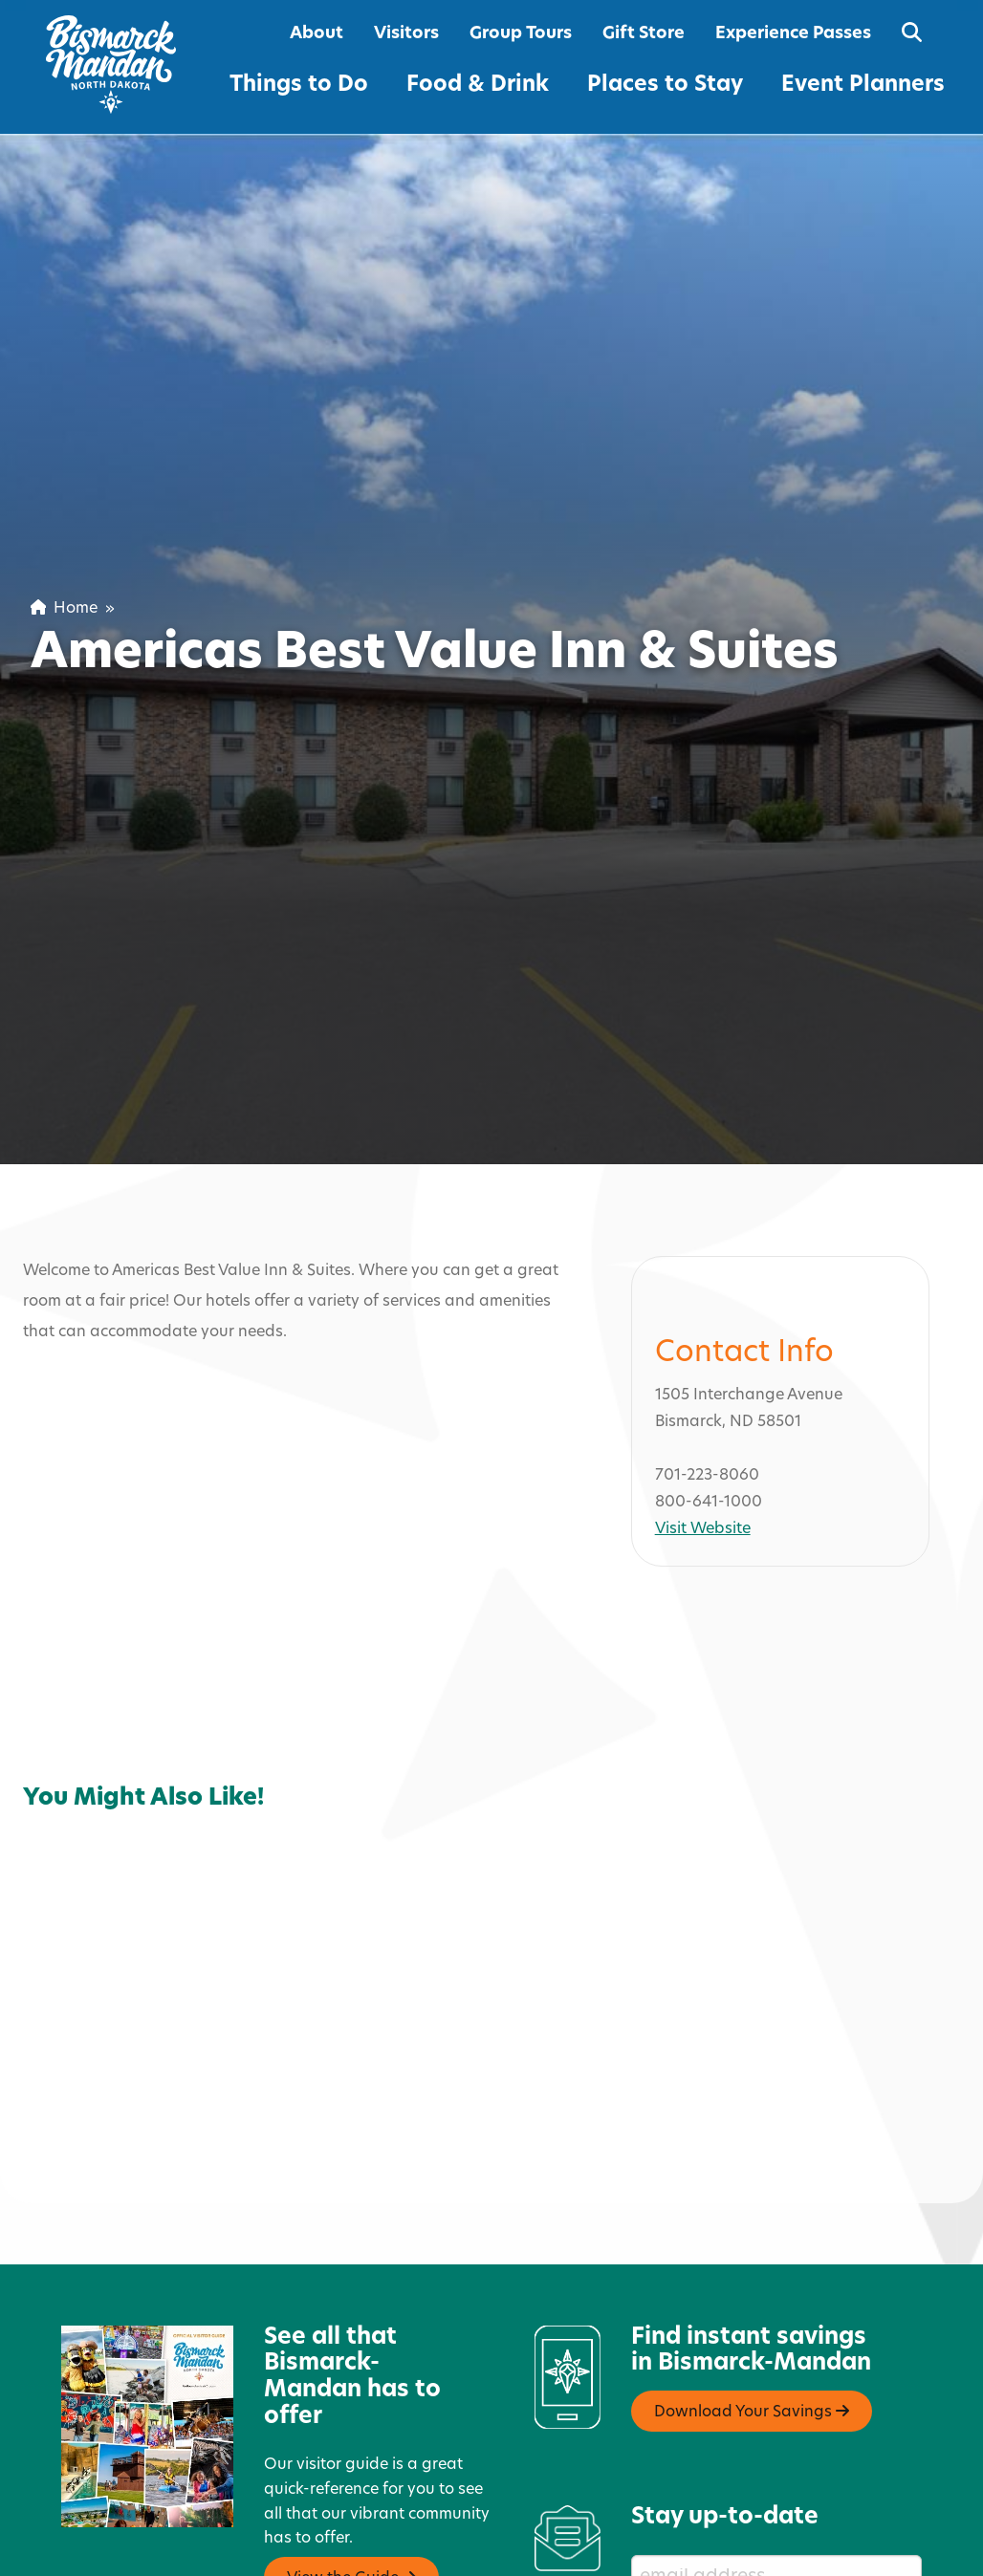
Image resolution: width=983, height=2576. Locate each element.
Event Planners (863, 86)
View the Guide (351, 2515)
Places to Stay (665, 86)
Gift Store (643, 34)
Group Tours (521, 34)
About (316, 34)
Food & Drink (477, 86)
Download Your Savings (751, 2350)
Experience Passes (793, 34)
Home (64, 609)
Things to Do (298, 86)
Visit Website (703, 1468)
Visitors (406, 34)
